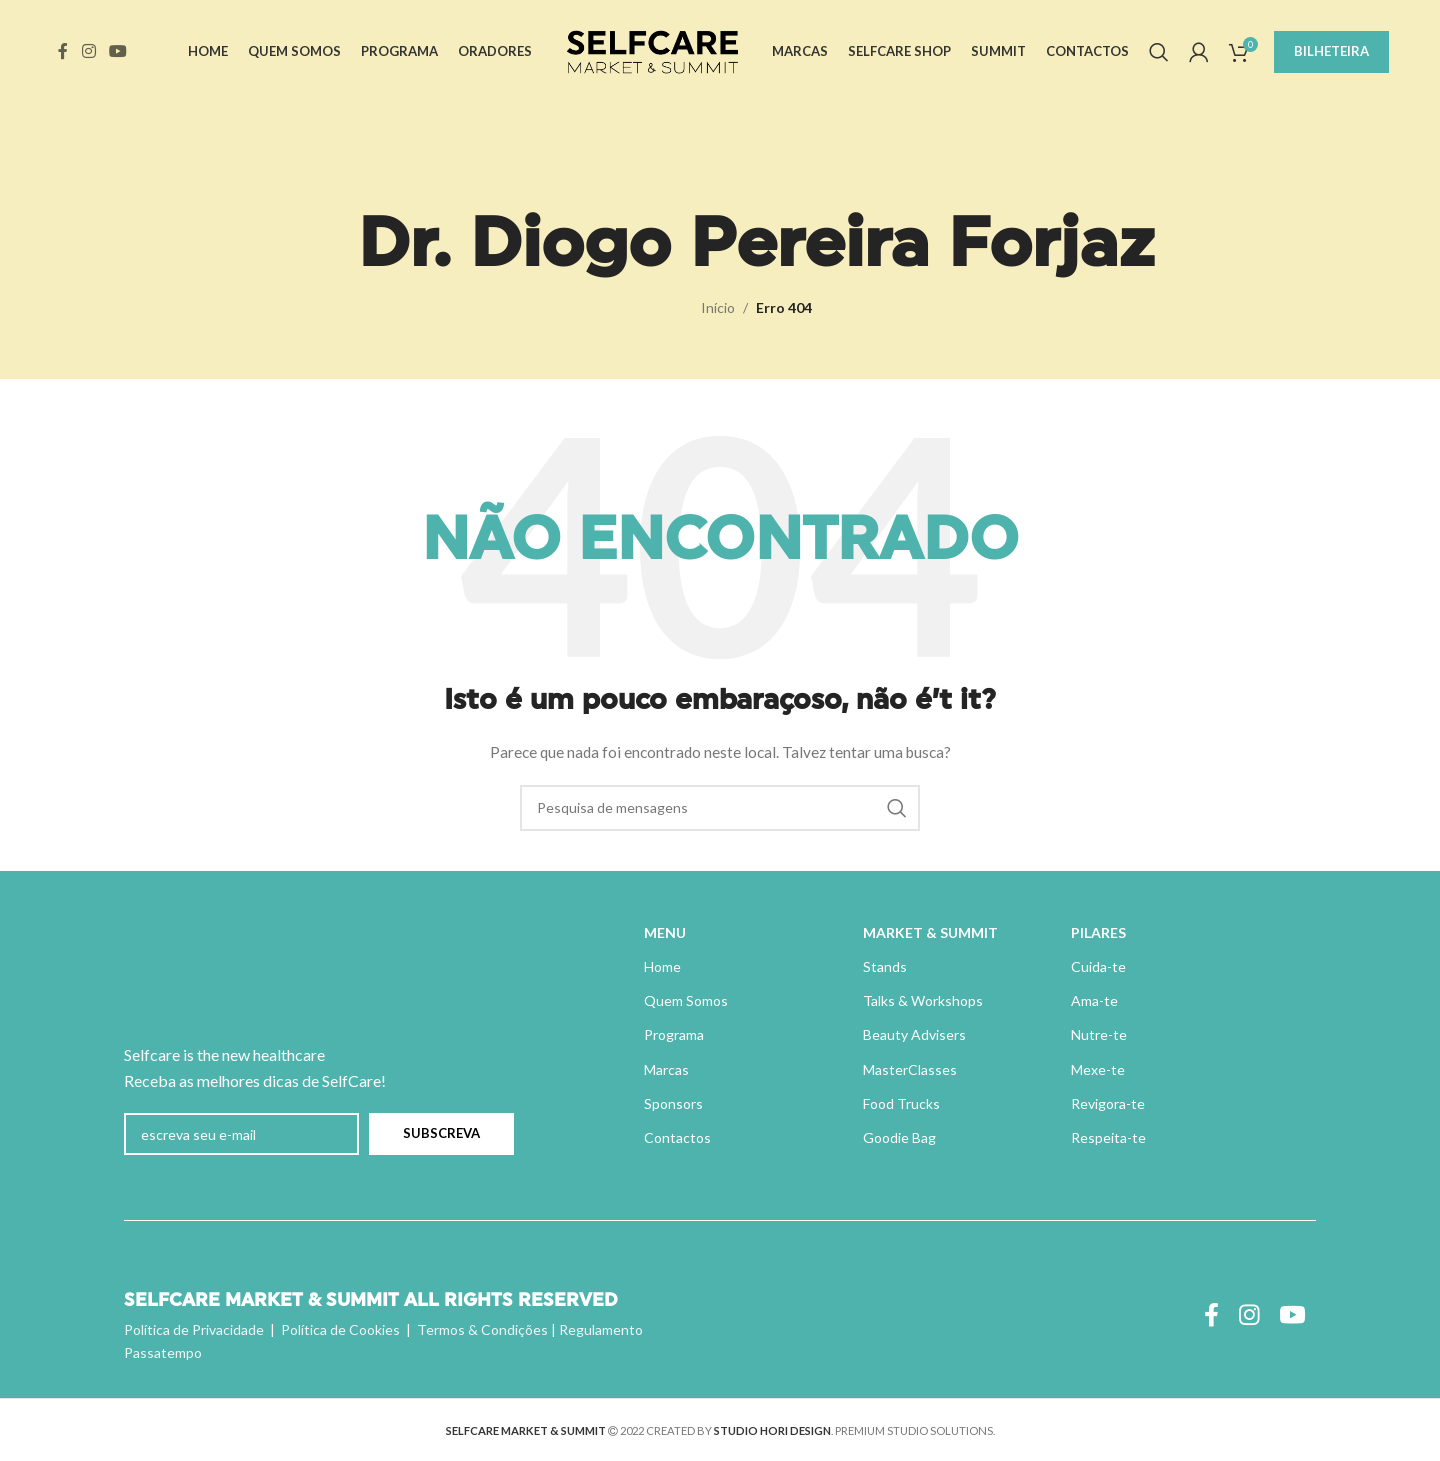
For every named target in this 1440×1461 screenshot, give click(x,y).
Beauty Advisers (914, 1034)
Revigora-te (1108, 1103)
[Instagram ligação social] (88, 52)
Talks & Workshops (923, 1000)
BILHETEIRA (1331, 52)
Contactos (677, 1137)
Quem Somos (686, 1000)
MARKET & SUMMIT (930, 932)
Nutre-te (1099, 1034)
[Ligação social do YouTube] (117, 52)
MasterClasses (910, 1069)
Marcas (666, 1069)
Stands (885, 966)
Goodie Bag (899, 1137)
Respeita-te (1108, 1137)
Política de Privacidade (194, 1329)
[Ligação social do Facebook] (63, 52)
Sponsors (673, 1103)
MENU (665, 932)
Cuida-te (1098, 966)
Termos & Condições (482, 1329)
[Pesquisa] (1159, 53)
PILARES (1098, 932)
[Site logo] (652, 50)
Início (718, 307)
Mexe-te (1098, 1069)
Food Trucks (901, 1103)
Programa (674, 1034)
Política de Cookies (340, 1329)
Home (662, 966)
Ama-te (1094, 1000)
